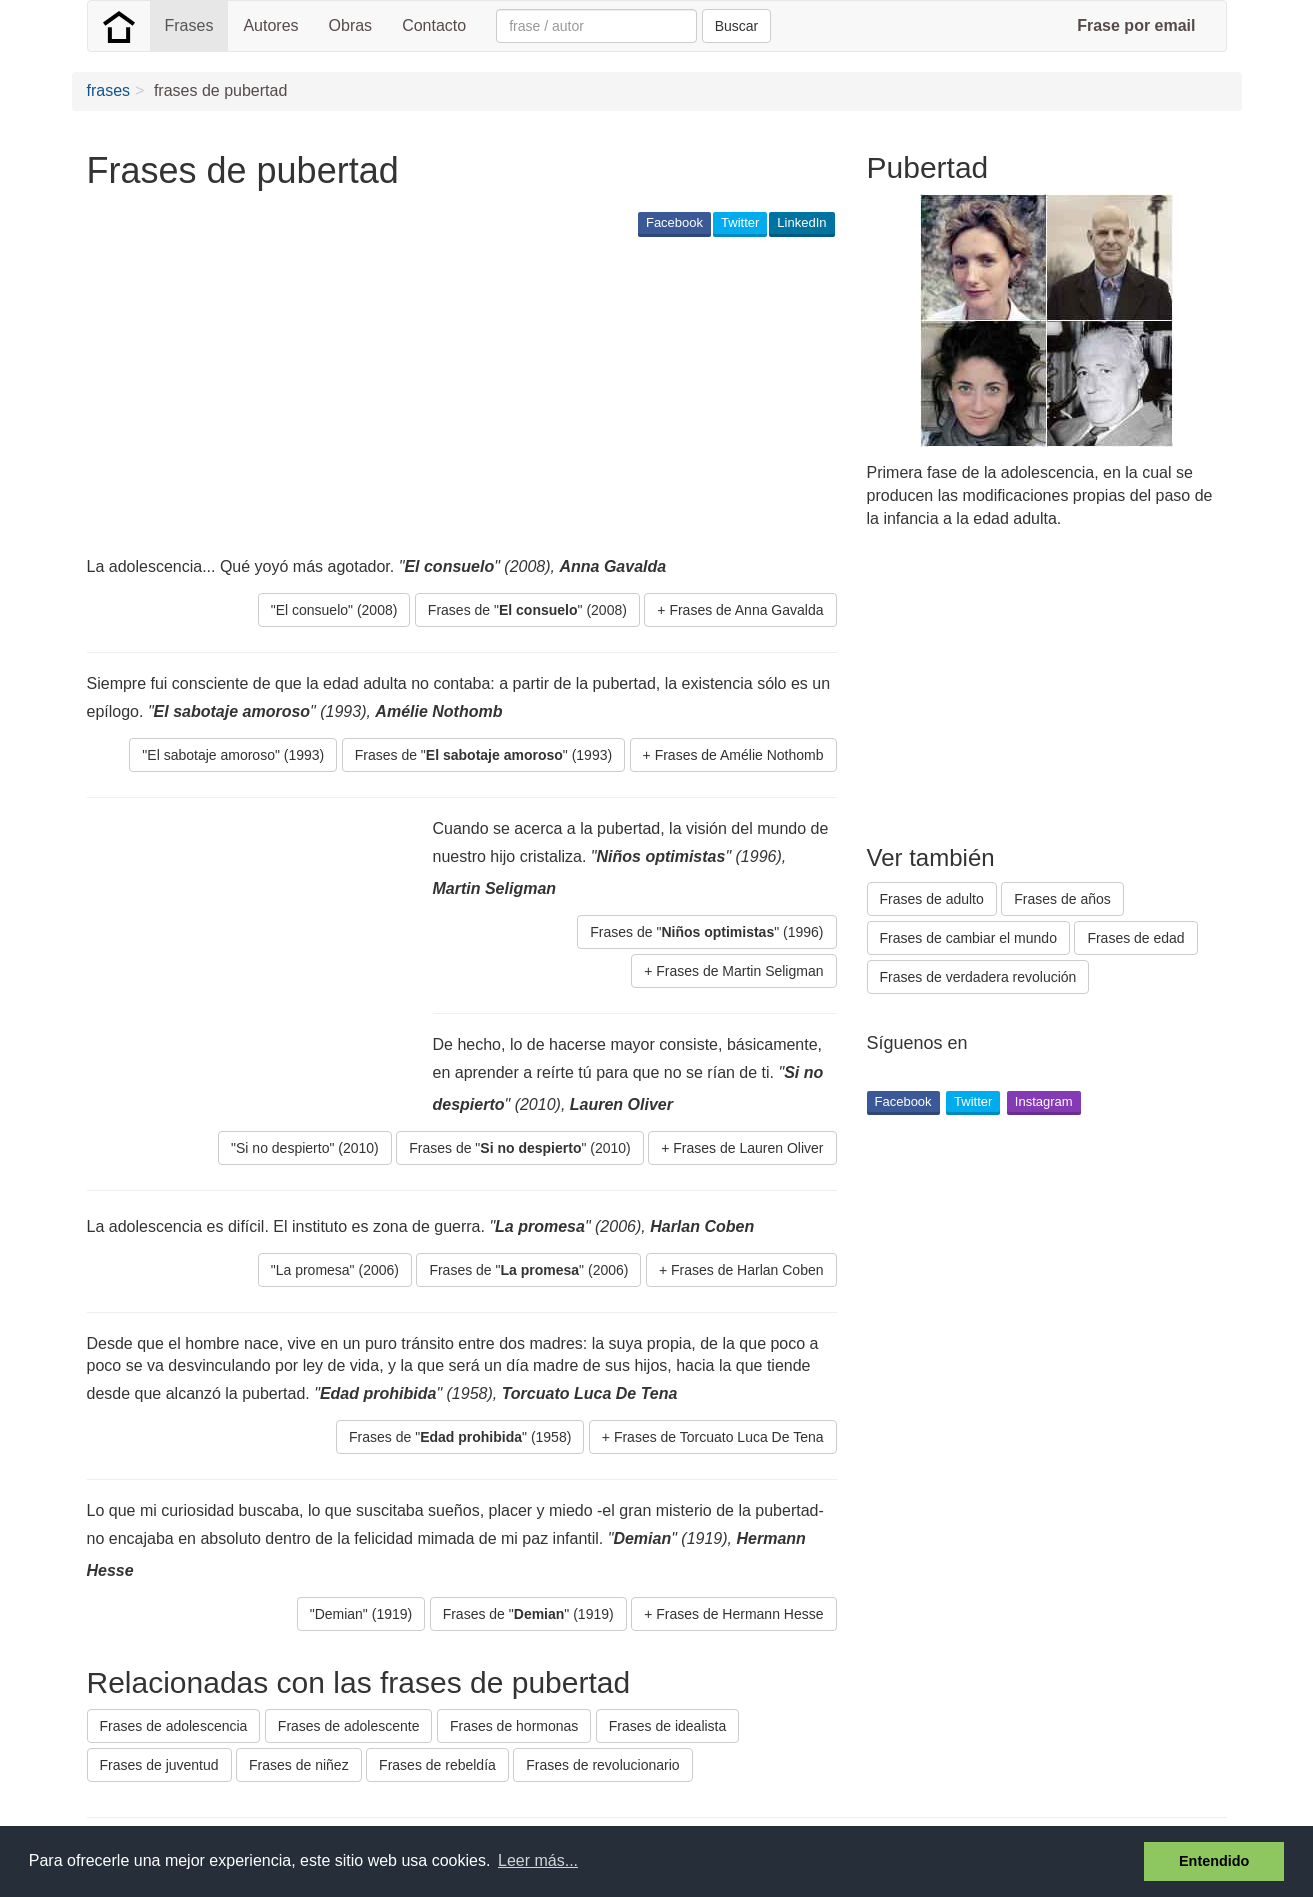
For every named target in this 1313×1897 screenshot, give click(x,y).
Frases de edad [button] (1135, 938)
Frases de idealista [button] (668, 1726)
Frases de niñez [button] (299, 1765)
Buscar (737, 26)
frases (109, 90)
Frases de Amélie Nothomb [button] (739, 755)
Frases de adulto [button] (932, 899)
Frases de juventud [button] (159, 1765)
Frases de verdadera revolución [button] (978, 977)
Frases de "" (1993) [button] (483, 755)
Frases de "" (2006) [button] (528, 1270)
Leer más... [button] (538, 1860)
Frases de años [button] (1062, 899)
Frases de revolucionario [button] (602, 1765)
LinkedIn (801, 222)
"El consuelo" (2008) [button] (334, 610)
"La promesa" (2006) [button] (335, 1270)
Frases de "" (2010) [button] (520, 1148)
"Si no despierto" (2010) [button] (305, 1148)
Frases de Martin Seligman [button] (739, 971)
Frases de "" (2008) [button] (527, 610)
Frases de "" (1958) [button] (460, 1437)
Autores (270, 25)
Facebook (674, 222)
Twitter (740, 222)
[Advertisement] (451, 396)
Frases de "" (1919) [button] (528, 1614)
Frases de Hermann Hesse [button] (739, 1614)
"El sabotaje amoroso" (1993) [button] (233, 755)
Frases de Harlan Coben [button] (747, 1270)
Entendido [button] (1214, 1861)
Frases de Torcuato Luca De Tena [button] (719, 1437)
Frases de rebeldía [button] (437, 1765)
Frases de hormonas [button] (514, 1726)
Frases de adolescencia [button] (174, 1726)
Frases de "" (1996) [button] (706, 932)
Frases (189, 25)
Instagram (1044, 1101)
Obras (351, 25)
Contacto (434, 25)
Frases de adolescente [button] (349, 1726)
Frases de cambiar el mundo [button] (968, 938)
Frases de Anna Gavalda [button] (746, 610)
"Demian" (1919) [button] (361, 1614)
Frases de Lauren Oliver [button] (748, 1148)
